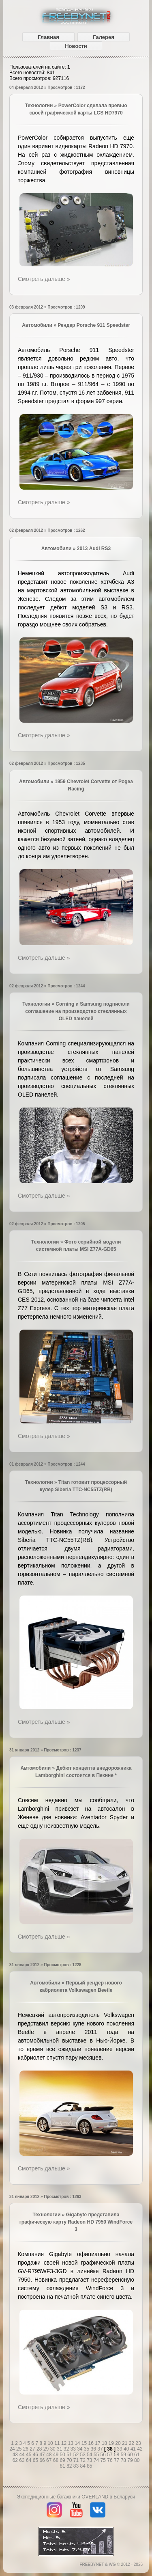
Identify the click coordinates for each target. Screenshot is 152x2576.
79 (130, 2460)
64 (29, 2460)
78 (124, 2460)
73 (90, 2460)
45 (29, 2454)
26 (26, 2449)
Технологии (39, 105)
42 (139, 2449)
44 (22, 2454)
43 (16, 2454)
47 (42, 2454)
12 (64, 2443)
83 (76, 2466)
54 (90, 2454)
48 (49, 2454)
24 (12, 2449)
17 (98, 2443)
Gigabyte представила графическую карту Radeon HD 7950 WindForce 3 (76, 2222)
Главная (48, 37)
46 (36, 2454)
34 (80, 2449)
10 (50, 2443)
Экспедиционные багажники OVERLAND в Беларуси (76, 2497)
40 (127, 2449)
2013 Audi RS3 (94, 548)
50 (63, 2454)
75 (104, 2460)
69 (63, 2460)
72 (83, 2460)
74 (97, 2460)
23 (138, 2443)
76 (110, 2460)
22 (132, 2443)
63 (22, 2460)
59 (124, 2454)
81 (63, 2466)
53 (83, 2454)
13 (71, 2443)
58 (117, 2454)
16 (91, 2443)
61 (136, 2454)
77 (117, 2460)
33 (73, 2449)
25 (19, 2449)
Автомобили (37, 325)
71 (76, 2460)
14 (78, 2443)
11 (57, 2443)
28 (39, 2449)
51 (69, 2454)
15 (84, 2443)
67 (49, 2460)
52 (76, 2454)
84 (83, 2466)
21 (125, 2443)
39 (120, 2449)
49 (56, 2454)
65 (36, 2460)
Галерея (103, 37)
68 (56, 2460)
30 (53, 2449)
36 (94, 2449)
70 (69, 2460)
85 (89, 2466)
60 (130, 2454)
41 (134, 2449)
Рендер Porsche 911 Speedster (94, 325)
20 (118, 2443)
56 (104, 2454)
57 (110, 2454)
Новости (76, 46)
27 (33, 2449)
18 (105, 2443)
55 (97, 2454)
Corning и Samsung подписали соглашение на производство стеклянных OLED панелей (77, 1011)
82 (69, 2466)
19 (112, 2443)
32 (67, 2449)
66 (42, 2460)
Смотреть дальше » (44, 279)
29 (46, 2449)
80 (136, 2460)
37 (100, 2449)
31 (60, 2449)
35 (87, 2449)
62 (16, 2460)
